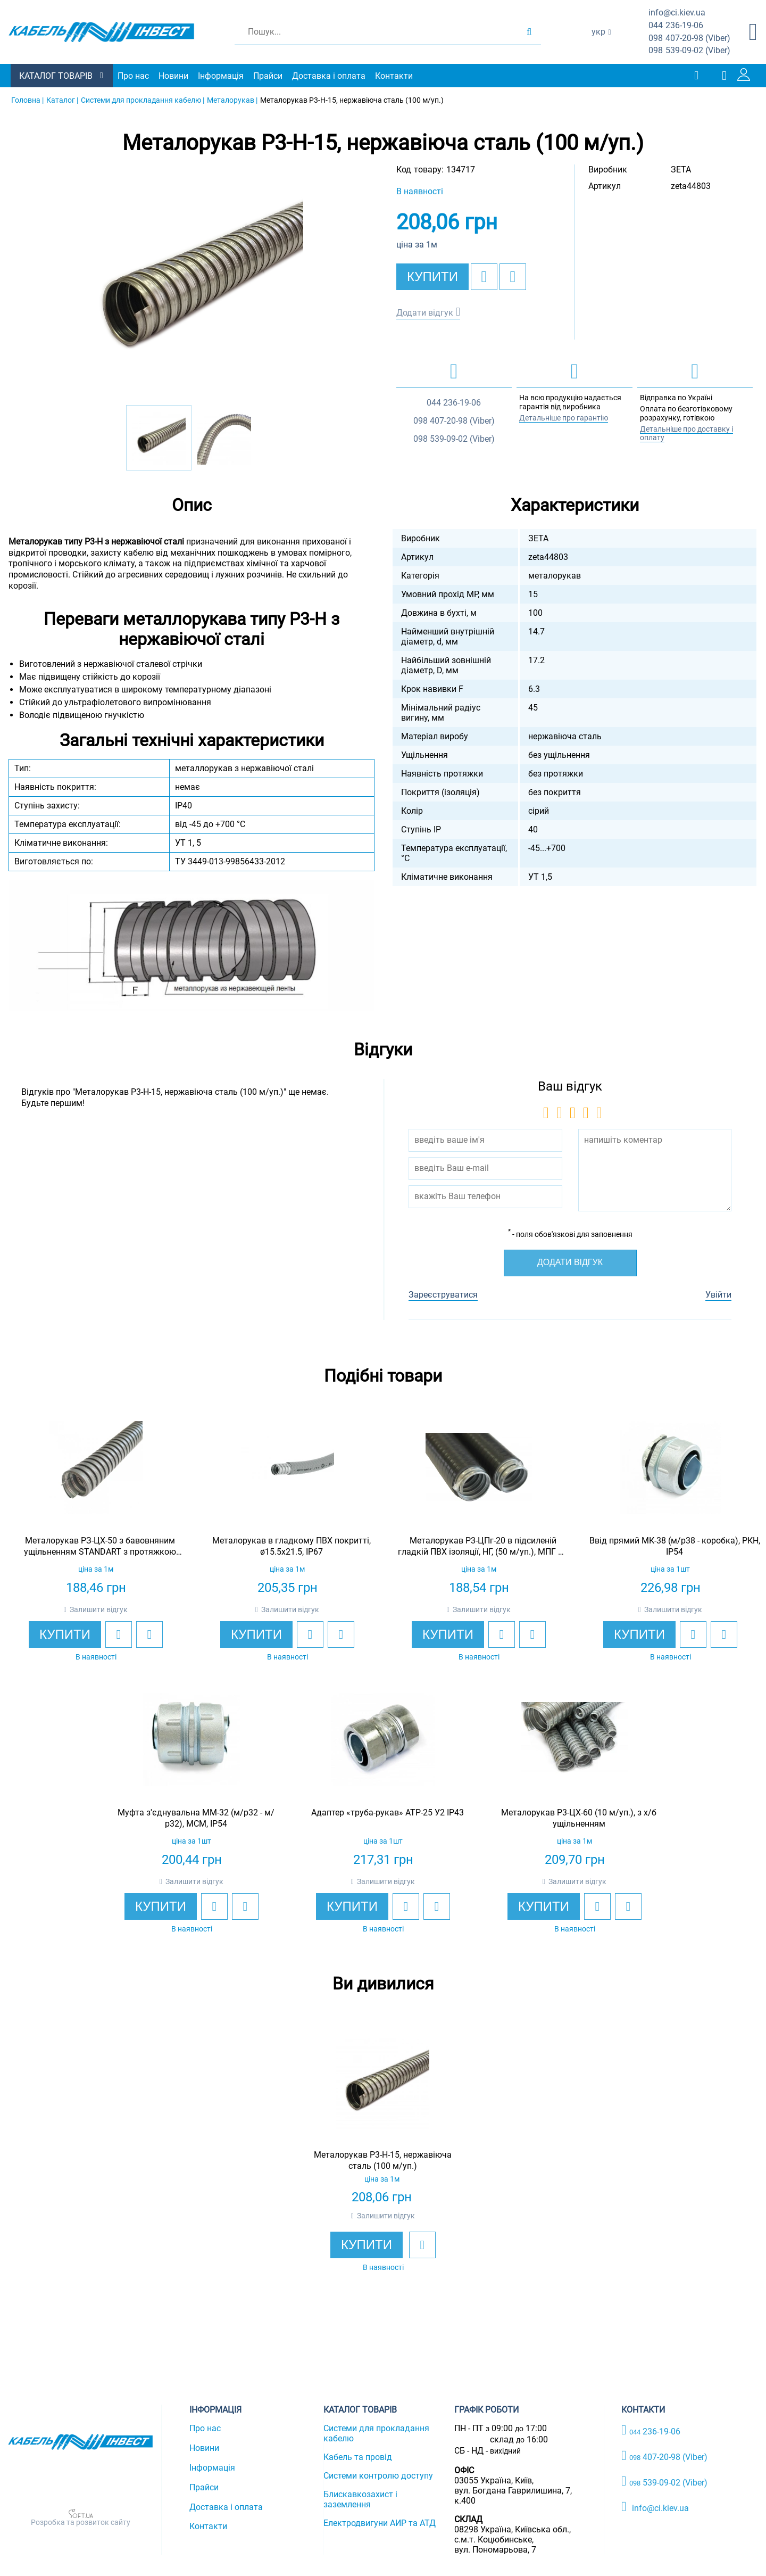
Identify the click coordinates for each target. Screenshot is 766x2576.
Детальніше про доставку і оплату (686, 433)
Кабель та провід (357, 2457)
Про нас (133, 76)
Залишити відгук (99, 1609)
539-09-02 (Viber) (689, 50)
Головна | (27, 100)
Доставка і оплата (328, 76)
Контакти (394, 76)
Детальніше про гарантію (563, 418)
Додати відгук (424, 313)
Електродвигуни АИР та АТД (379, 2523)
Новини (173, 76)
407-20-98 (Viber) (689, 38)
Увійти (718, 1295)
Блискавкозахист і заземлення (360, 2499)
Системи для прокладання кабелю (376, 2433)
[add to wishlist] (484, 276)
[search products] (529, 32)
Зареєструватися (443, 1295)
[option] (191, 285)
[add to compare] (512, 276)
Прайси (267, 76)
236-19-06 (675, 25)
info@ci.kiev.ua (655, 2507)
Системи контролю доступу (378, 2476)
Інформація (221, 76)
